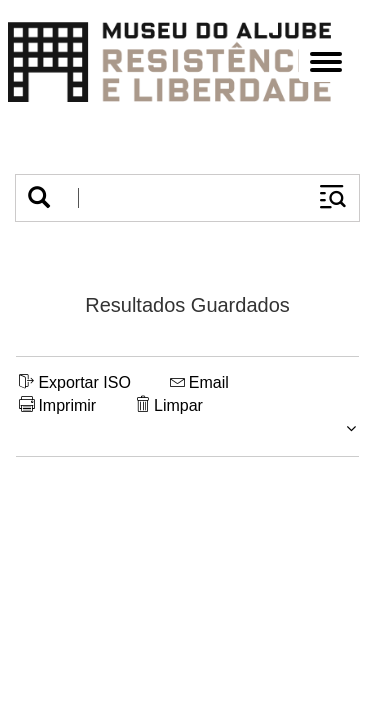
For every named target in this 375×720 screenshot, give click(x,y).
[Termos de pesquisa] (184, 198)
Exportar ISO (74, 382)
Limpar (169, 405)
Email (199, 382)
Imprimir (57, 405)
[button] (39, 198)
